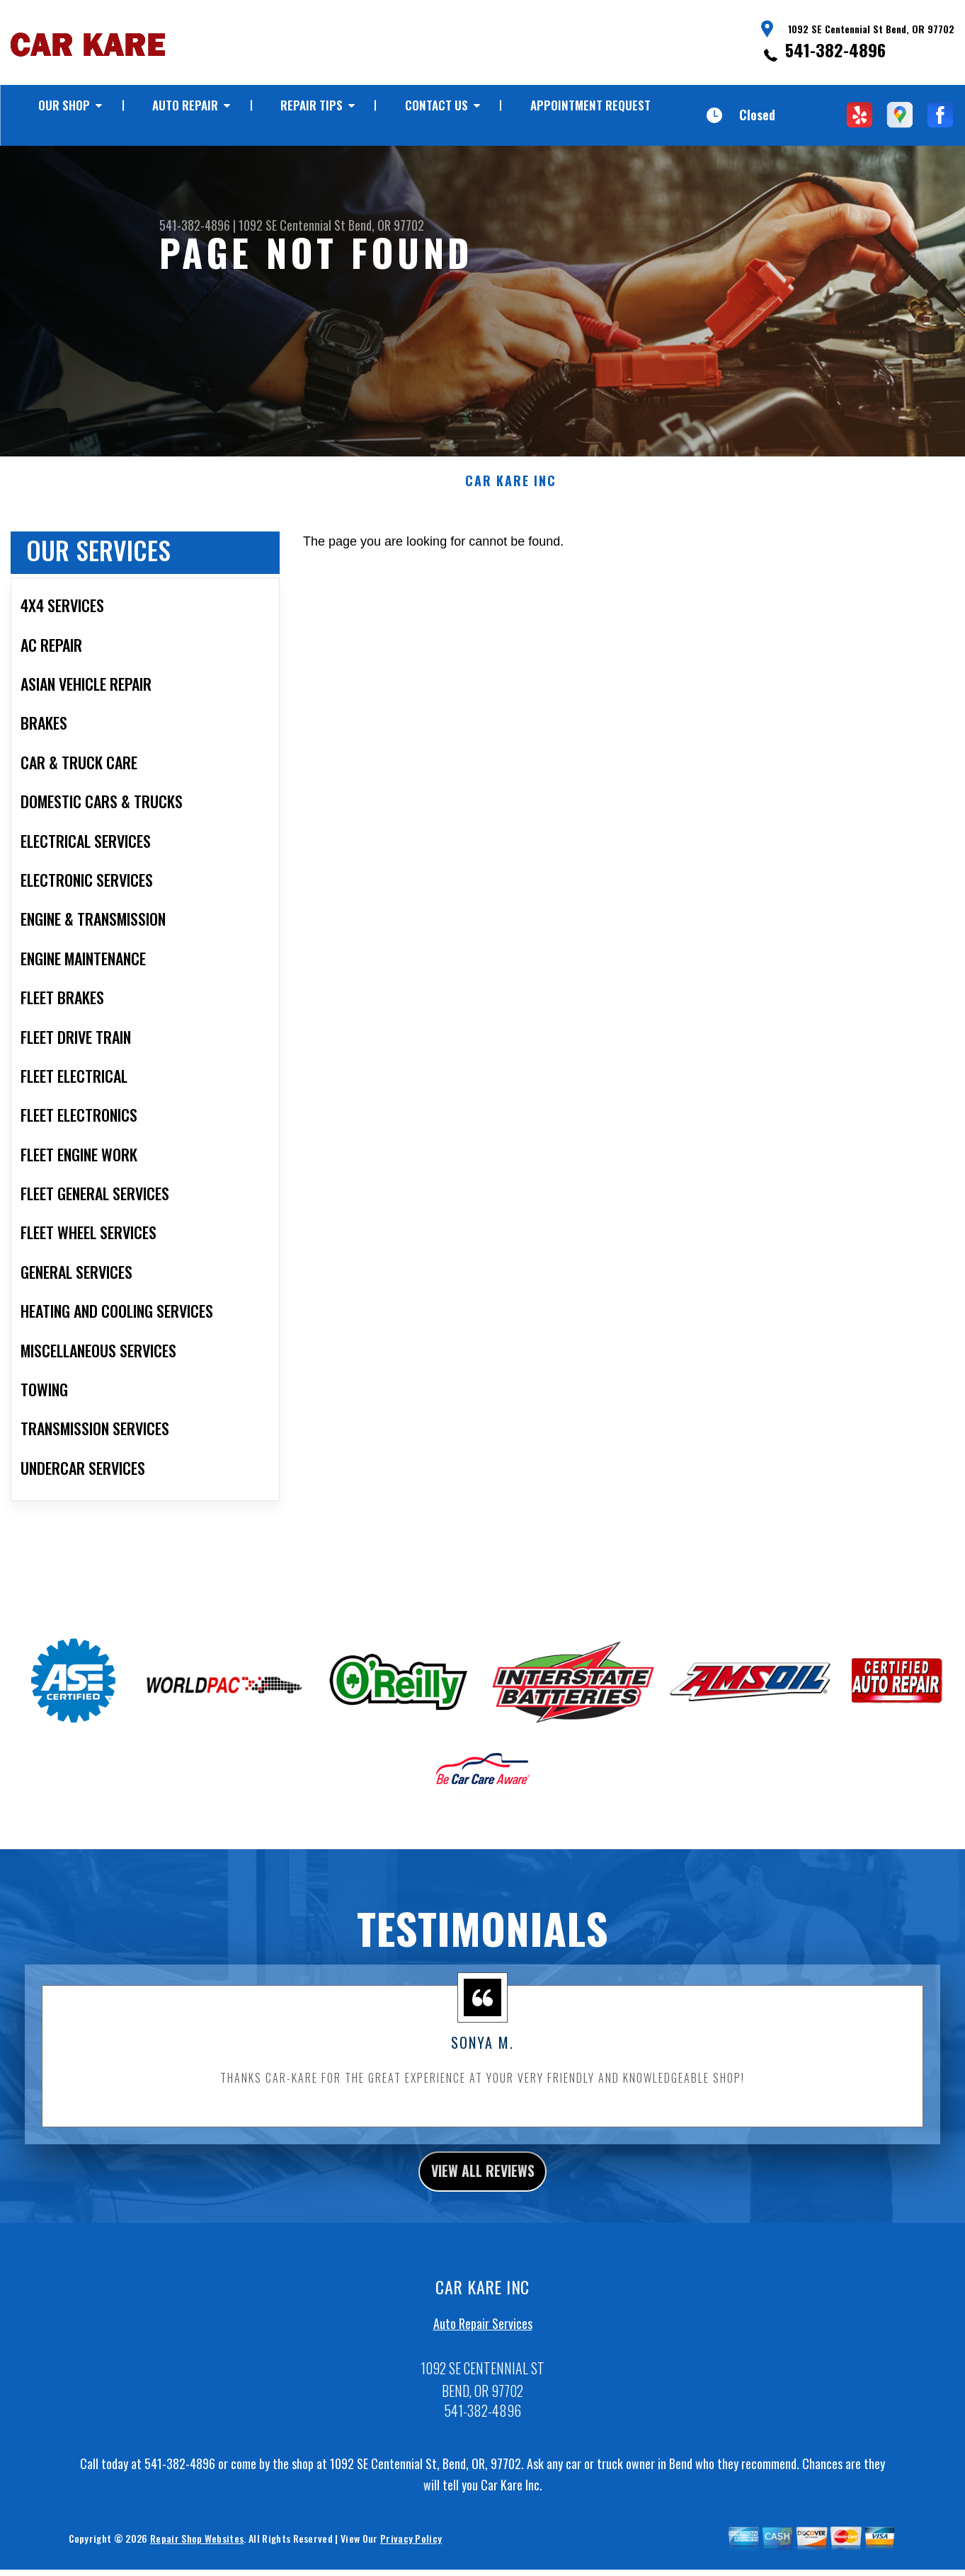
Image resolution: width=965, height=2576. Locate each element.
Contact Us (436, 105)
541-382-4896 (835, 49)
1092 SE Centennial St (292, 225)
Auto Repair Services (482, 2372)
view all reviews (482, 2216)
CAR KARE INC (510, 523)
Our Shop (64, 105)
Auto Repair (185, 105)
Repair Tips (311, 105)
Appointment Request (590, 105)
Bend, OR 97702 (386, 225)
